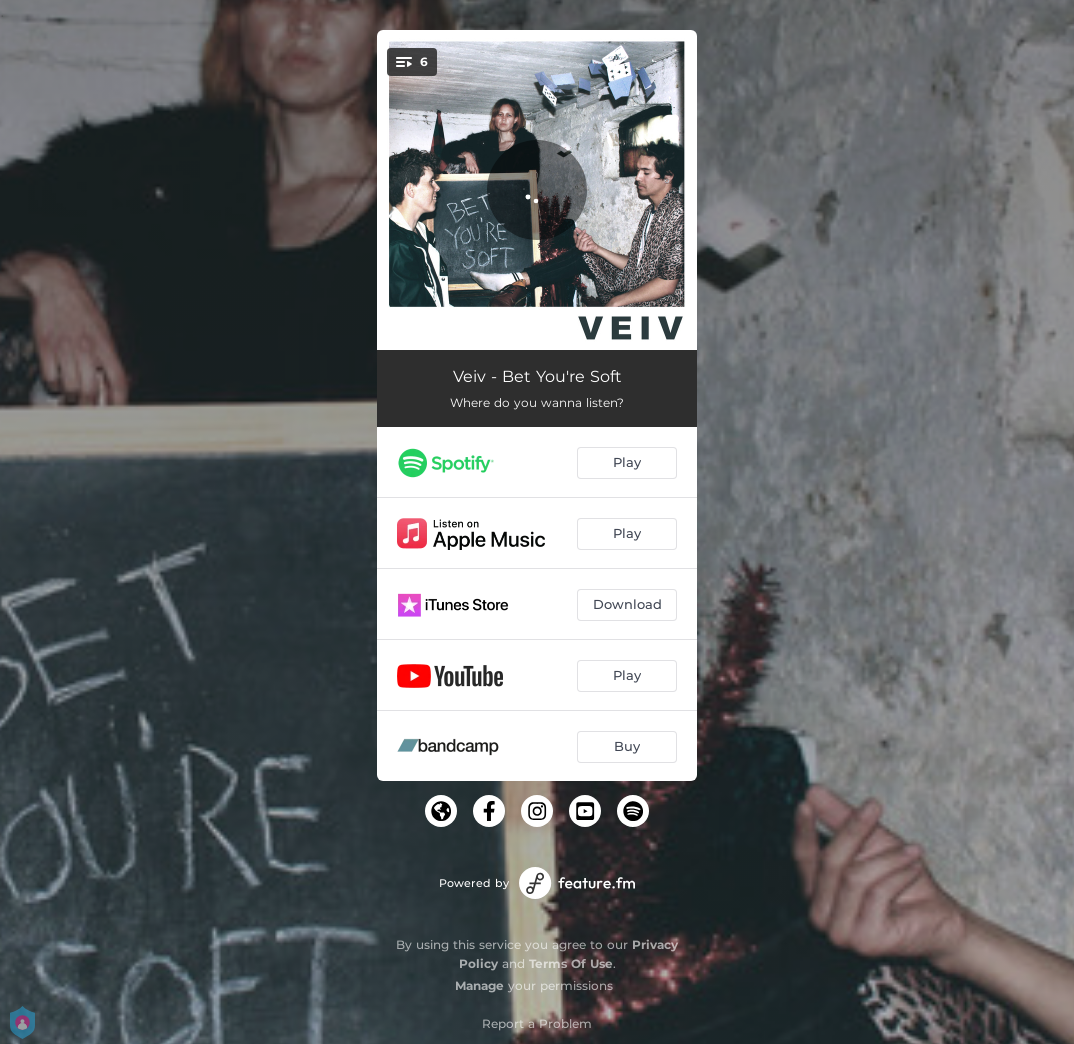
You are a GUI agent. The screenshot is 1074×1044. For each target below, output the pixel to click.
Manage (479, 985)
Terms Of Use (571, 963)
